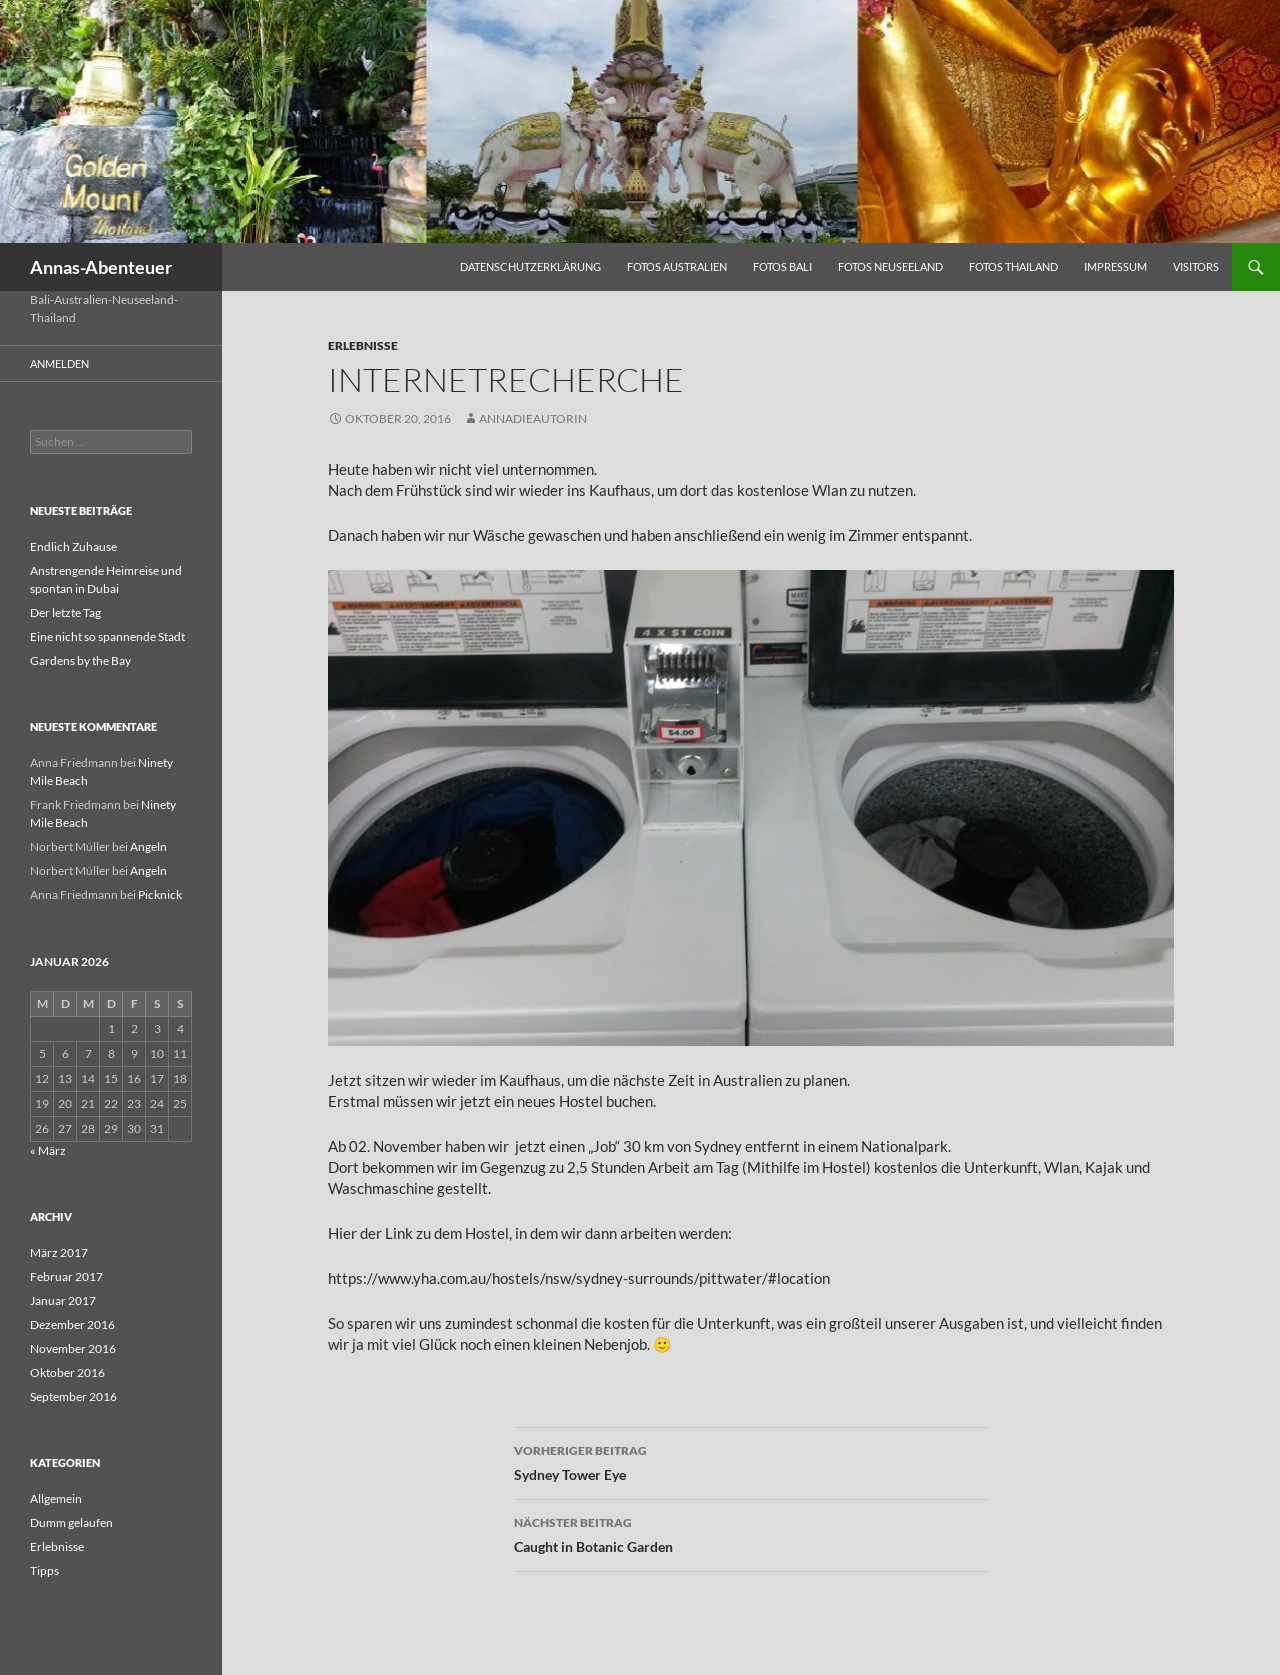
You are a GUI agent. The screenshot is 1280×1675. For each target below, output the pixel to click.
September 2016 (73, 1396)
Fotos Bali (782, 266)
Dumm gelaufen (71, 1522)
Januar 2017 (63, 1300)
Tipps (44, 1570)
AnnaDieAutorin (533, 418)
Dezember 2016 (72, 1324)
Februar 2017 (66, 1276)
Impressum (1115, 266)
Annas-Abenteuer (101, 267)
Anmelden (59, 363)
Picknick (160, 894)
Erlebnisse (363, 345)
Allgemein (56, 1498)
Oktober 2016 (67, 1372)
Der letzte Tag (65, 612)
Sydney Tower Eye (751, 1461)
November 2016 (73, 1348)
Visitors (1196, 266)
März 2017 (59, 1252)
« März (48, 1150)
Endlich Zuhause (73, 546)
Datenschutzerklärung (530, 266)
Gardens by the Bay (80, 660)
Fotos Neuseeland (890, 266)
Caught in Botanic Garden (751, 1533)
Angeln (148, 846)
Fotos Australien (677, 266)
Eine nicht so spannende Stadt (107, 636)
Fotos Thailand (1013, 266)
